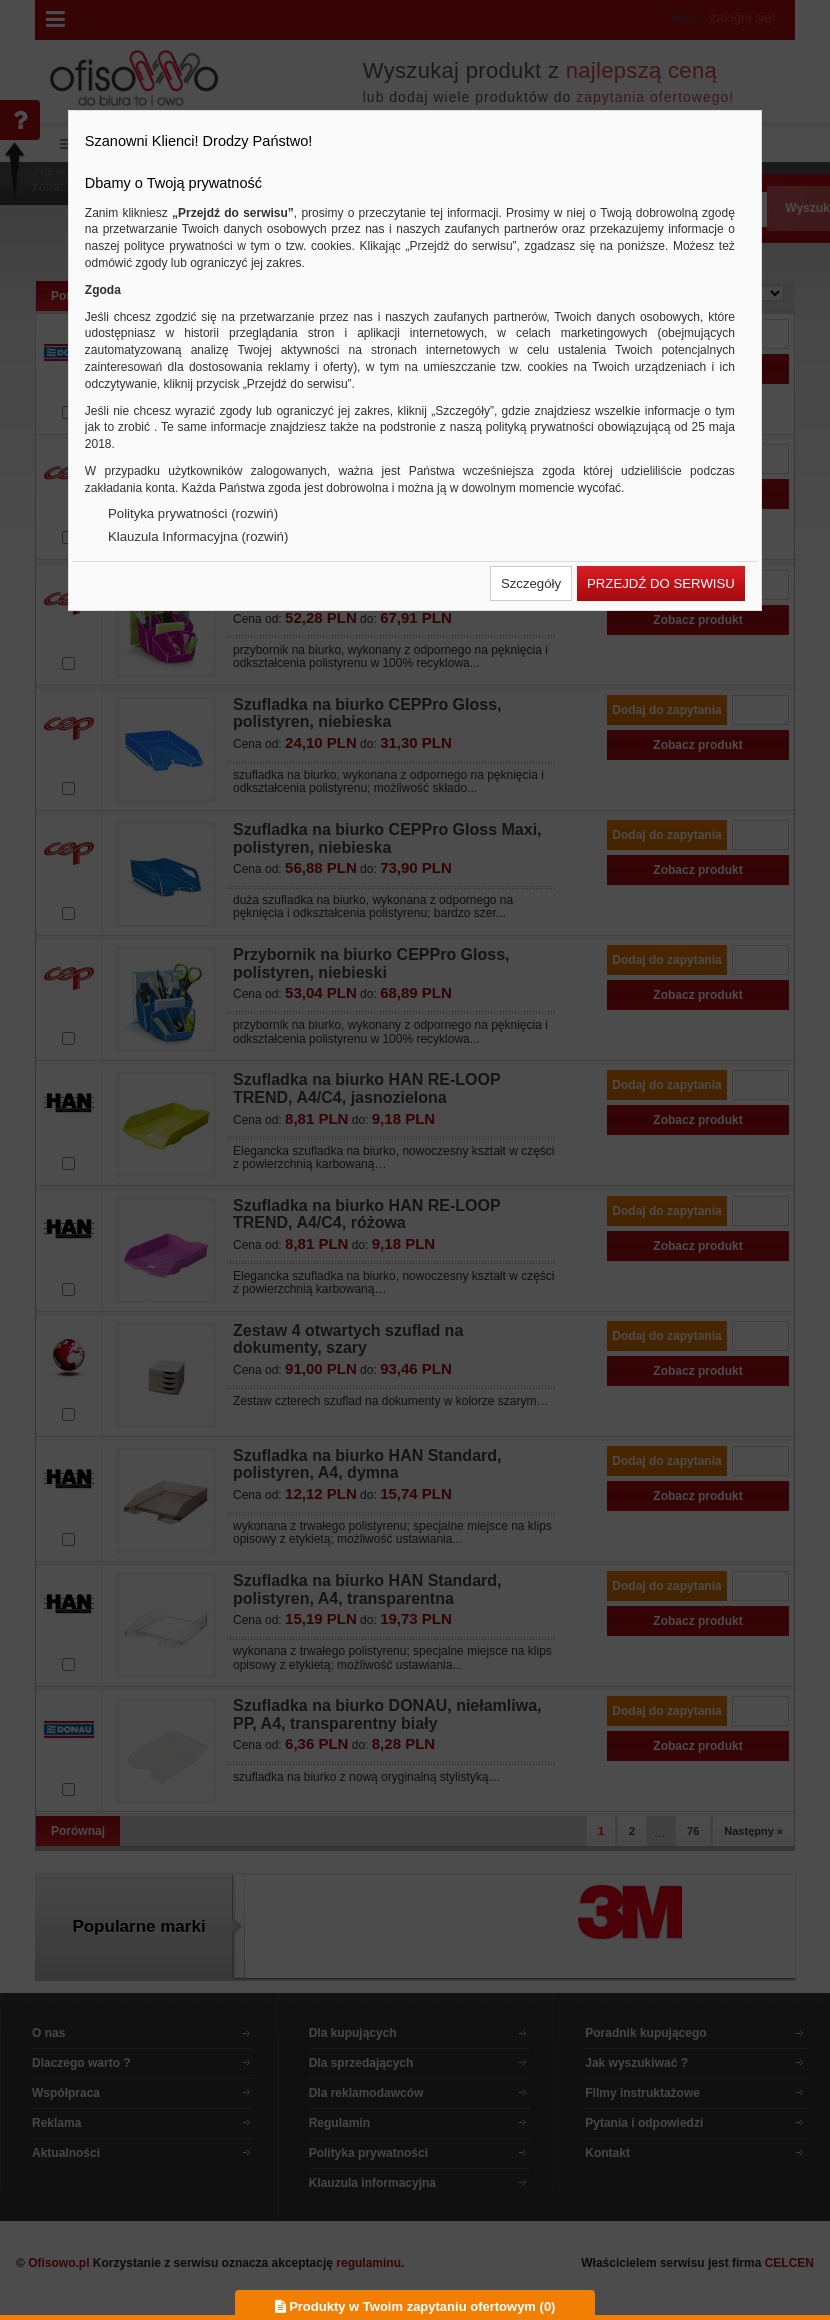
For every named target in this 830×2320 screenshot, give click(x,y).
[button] (531, 583)
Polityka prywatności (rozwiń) (193, 513)
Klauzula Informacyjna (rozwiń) (198, 536)
